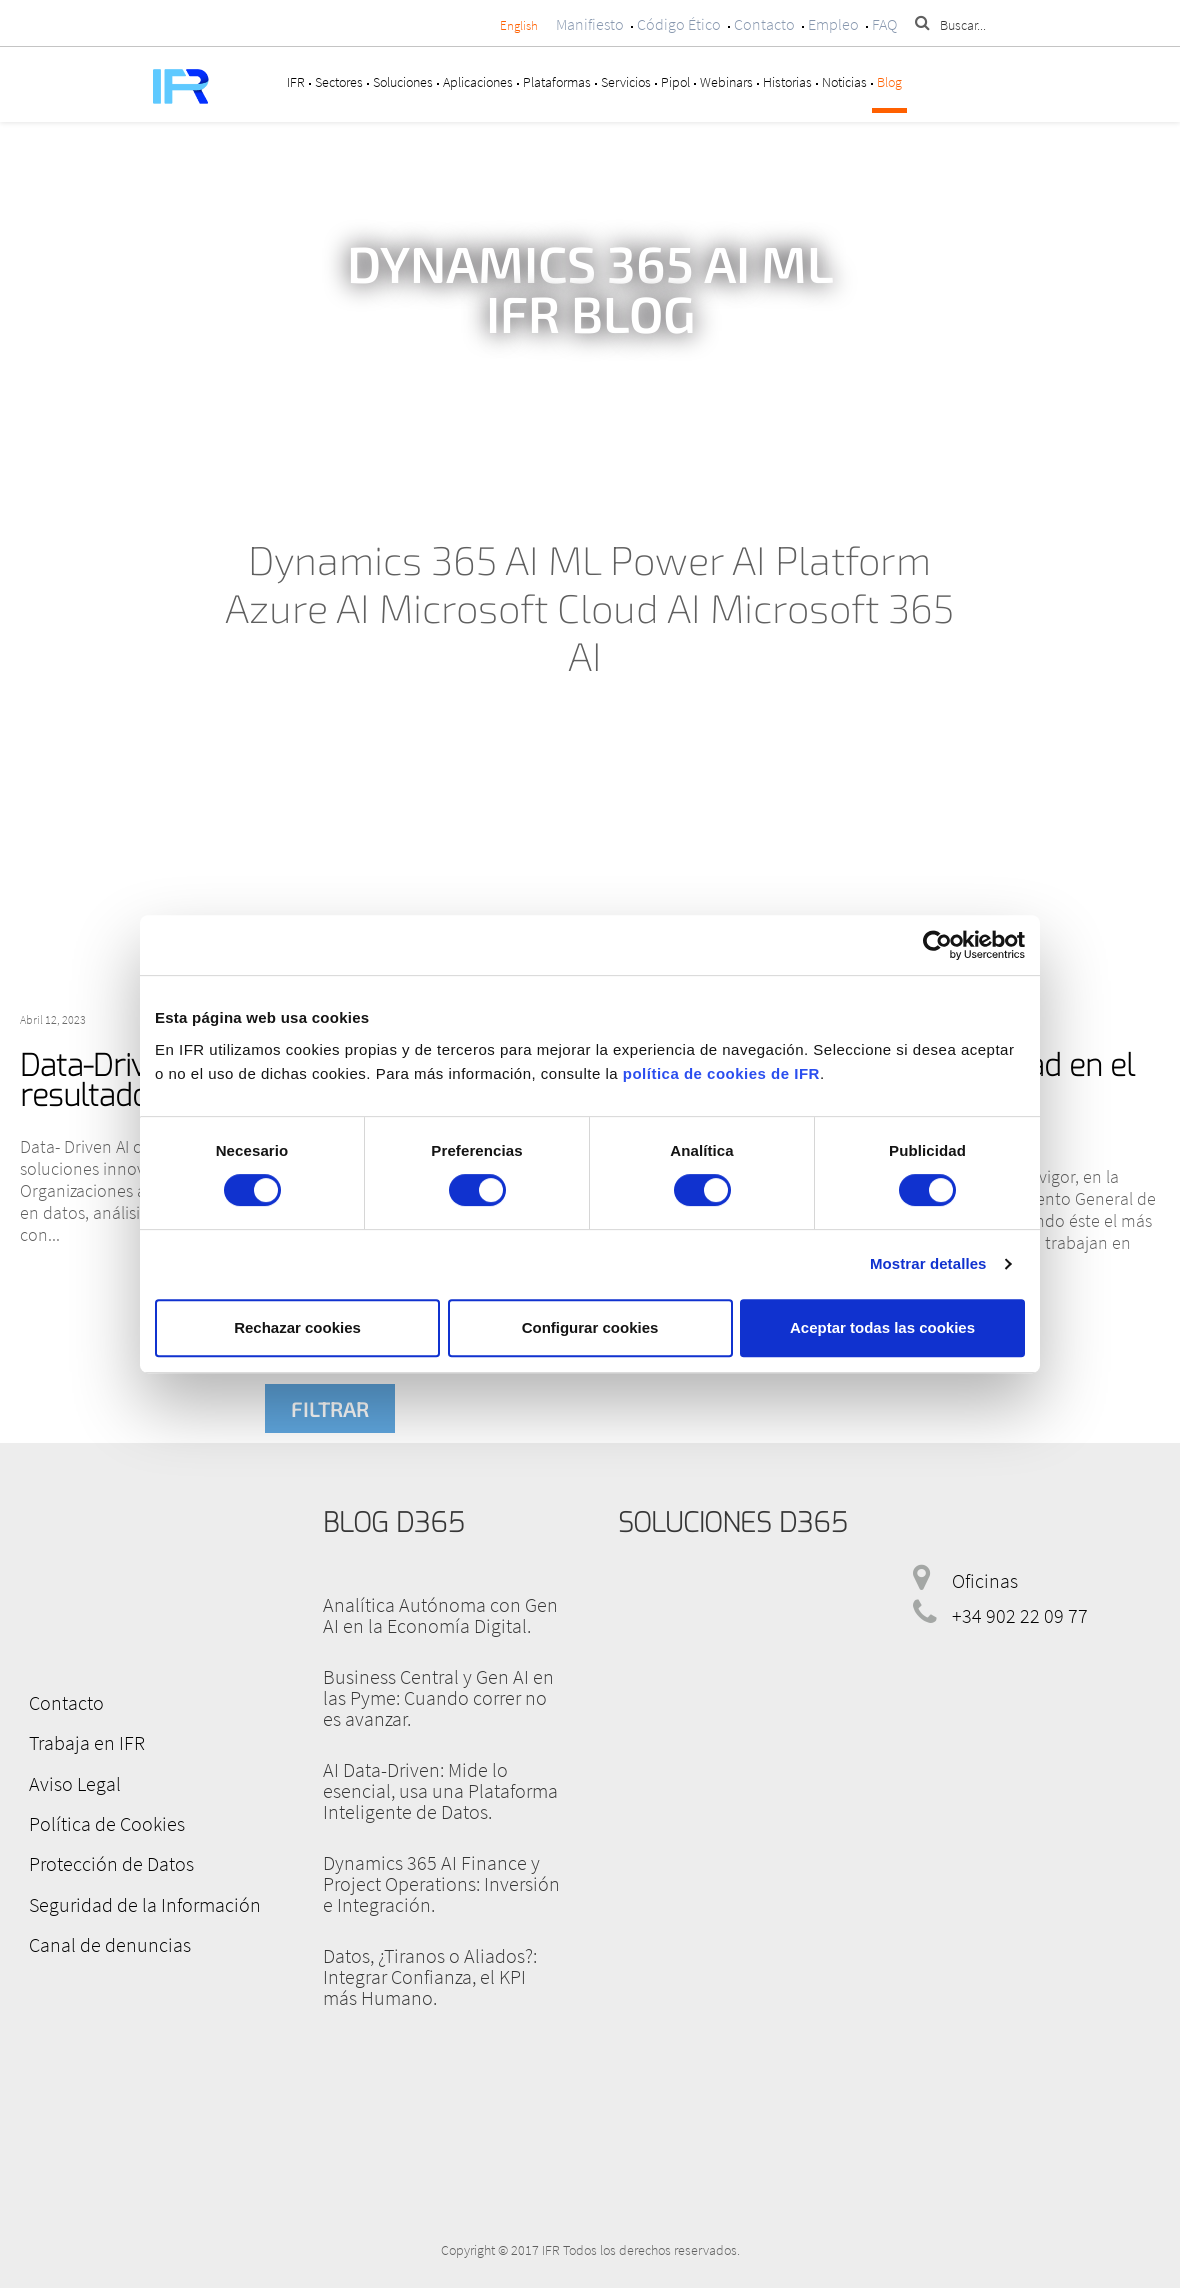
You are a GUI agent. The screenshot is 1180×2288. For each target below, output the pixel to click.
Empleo (833, 24)
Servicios (626, 82)
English (519, 25)
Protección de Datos (110, 1862)
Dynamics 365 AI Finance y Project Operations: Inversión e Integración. (441, 1883)
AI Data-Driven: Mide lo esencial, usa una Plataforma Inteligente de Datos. (440, 1790)
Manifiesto (590, 24)
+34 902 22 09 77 (1020, 1615)
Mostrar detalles (928, 1263)
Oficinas (985, 1580)
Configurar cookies (590, 1327)
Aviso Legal (74, 1782)
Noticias (844, 82)
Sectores (339, 82)
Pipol (675, 82)
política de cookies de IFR (721, 1073)
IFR (296, 82)
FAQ (884, 24)
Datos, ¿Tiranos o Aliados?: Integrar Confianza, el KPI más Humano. (430, 1976)
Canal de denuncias (109, 1942)
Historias (787, 82)
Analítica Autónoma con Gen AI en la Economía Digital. (440, 1615)
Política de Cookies (106, 1822)
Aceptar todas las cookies (882, 1327)
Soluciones (403, 82)
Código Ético (679, 24)
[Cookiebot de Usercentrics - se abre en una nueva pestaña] (937, 945)
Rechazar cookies (297, 1327)
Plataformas (557, 82)
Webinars (726, 82)
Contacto (764, 24)
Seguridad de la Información (144, 1902)
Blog (889, 82)
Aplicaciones (478, 82)
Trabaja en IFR (86, 1742)
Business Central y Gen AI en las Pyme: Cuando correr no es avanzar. (438, 1697)
